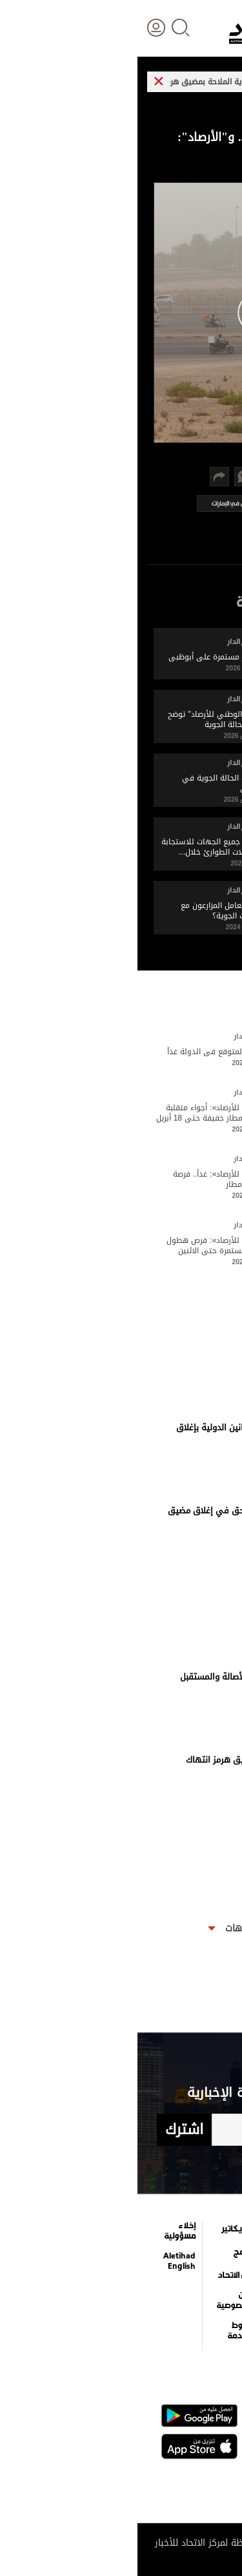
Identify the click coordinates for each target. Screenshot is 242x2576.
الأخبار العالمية (211, 2254)
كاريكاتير (99, 2229)
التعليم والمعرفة (154, 2254)
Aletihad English (42, 2261)
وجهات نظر (205, 2329)
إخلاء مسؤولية (42, 2231)
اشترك (47, 2129)
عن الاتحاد (97, 2275)
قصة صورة (152, 2329)
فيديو (159, 2282)
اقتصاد (213, 2282)
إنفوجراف (153, 2305)
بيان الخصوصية (96, 2300)
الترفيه (158, 2229)
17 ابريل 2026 (199, 1445)
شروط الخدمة (102, 2330)
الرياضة (213, 2305)
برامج (105, 2252)
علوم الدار (207, 2229)
